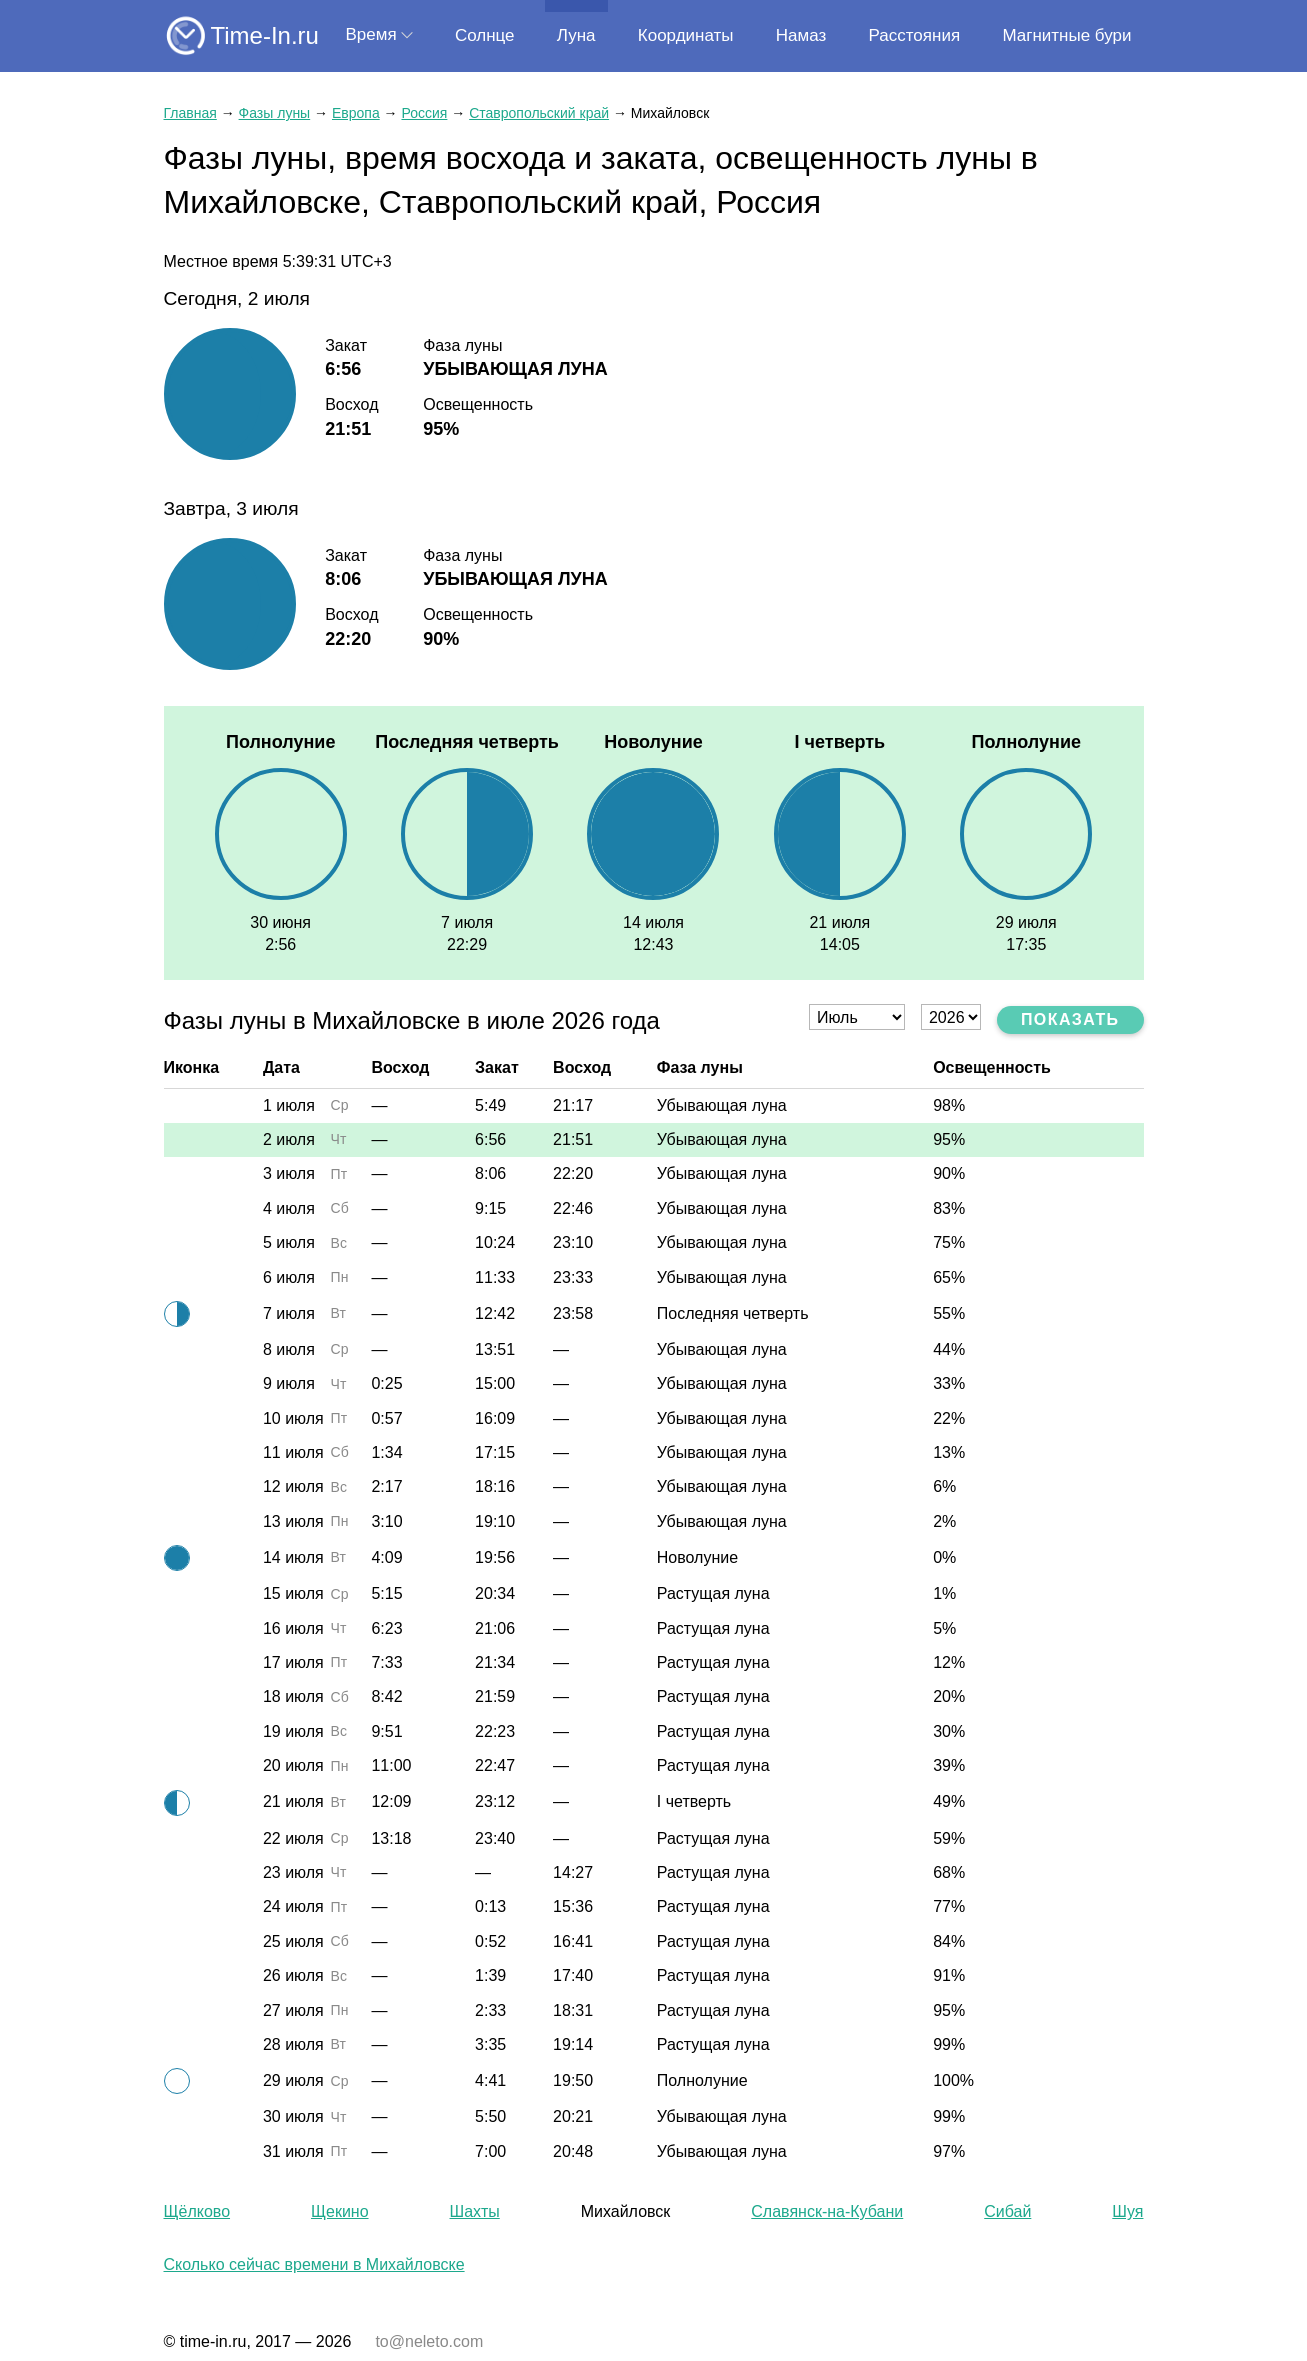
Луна (576, 35)
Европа (356, 113)
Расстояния (915, 35)
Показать (1070, 1019)
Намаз (801, 35)
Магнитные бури (1066, 35)
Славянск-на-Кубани (827, 2211)
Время (371, 34)
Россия (424, 113)
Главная (190, 113)
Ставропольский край (539, 113)
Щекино (340, 2211)
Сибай (1007, 2211)
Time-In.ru (265, 35)
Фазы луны (275, 113)
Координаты (686, 35)
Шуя (1127, 2211)
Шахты (475, 2211)
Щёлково (197, 2211)
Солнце (485, 35)
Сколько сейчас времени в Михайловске (314, 2264)
